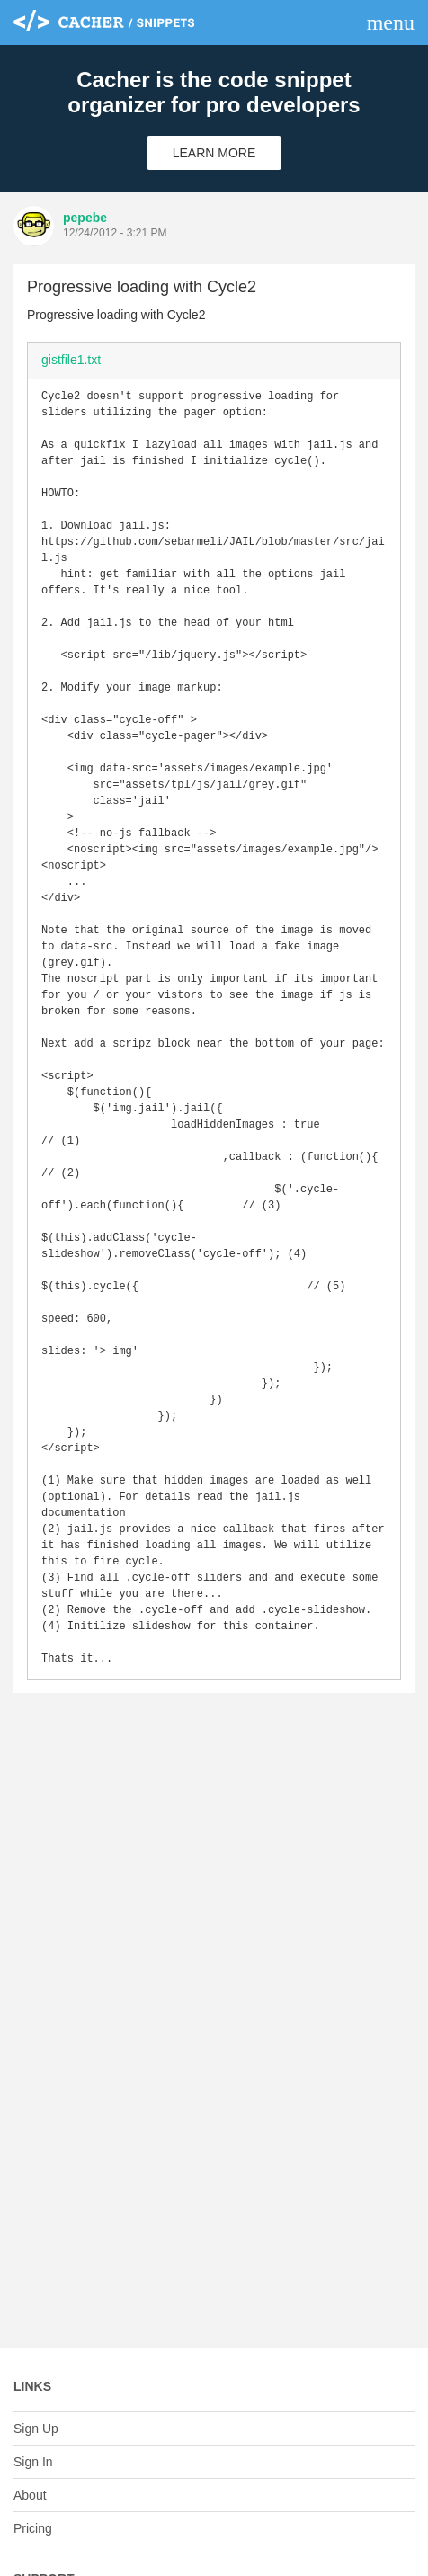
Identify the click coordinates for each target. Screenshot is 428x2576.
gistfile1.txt (71, 359)
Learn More (214, 153)
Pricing (32, 2528)
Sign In (33, 2462)
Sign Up (35, 2428)
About (30, 2495)
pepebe (85, 217)
